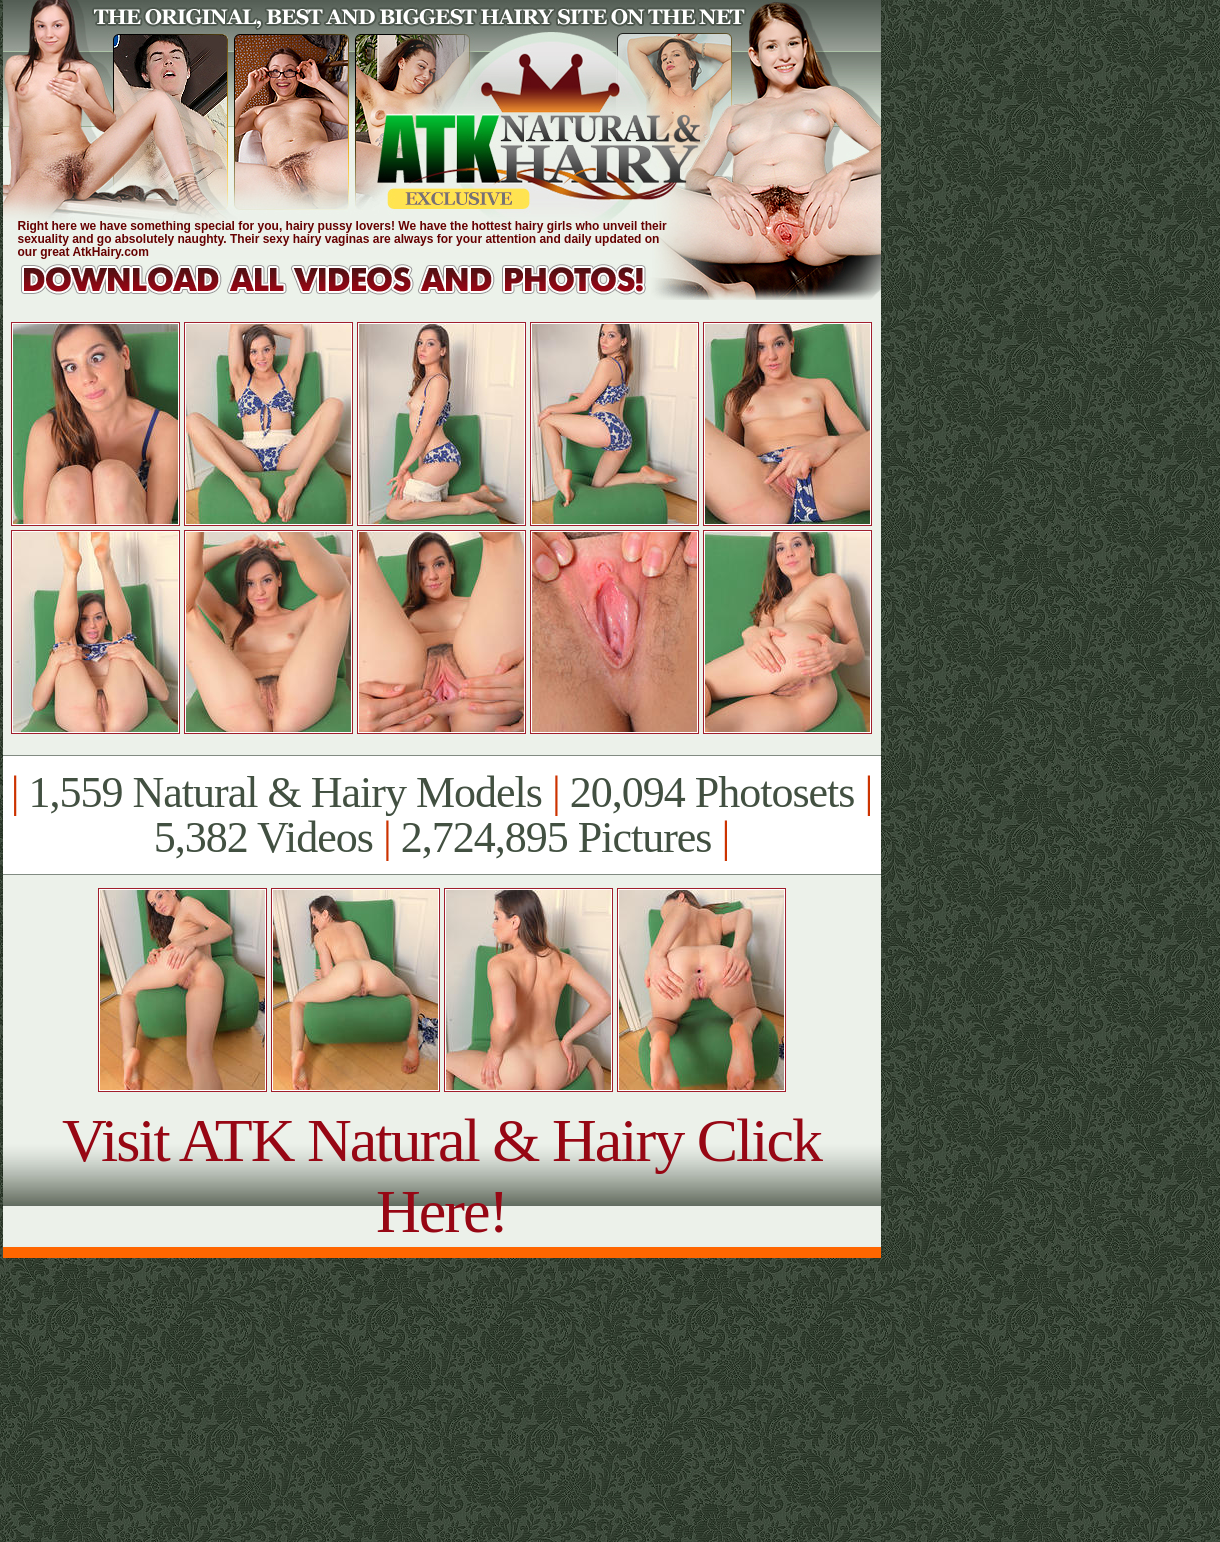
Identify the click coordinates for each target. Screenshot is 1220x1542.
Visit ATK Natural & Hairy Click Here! (441, 1175)
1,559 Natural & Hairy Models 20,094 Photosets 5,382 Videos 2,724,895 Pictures (441, 815)
